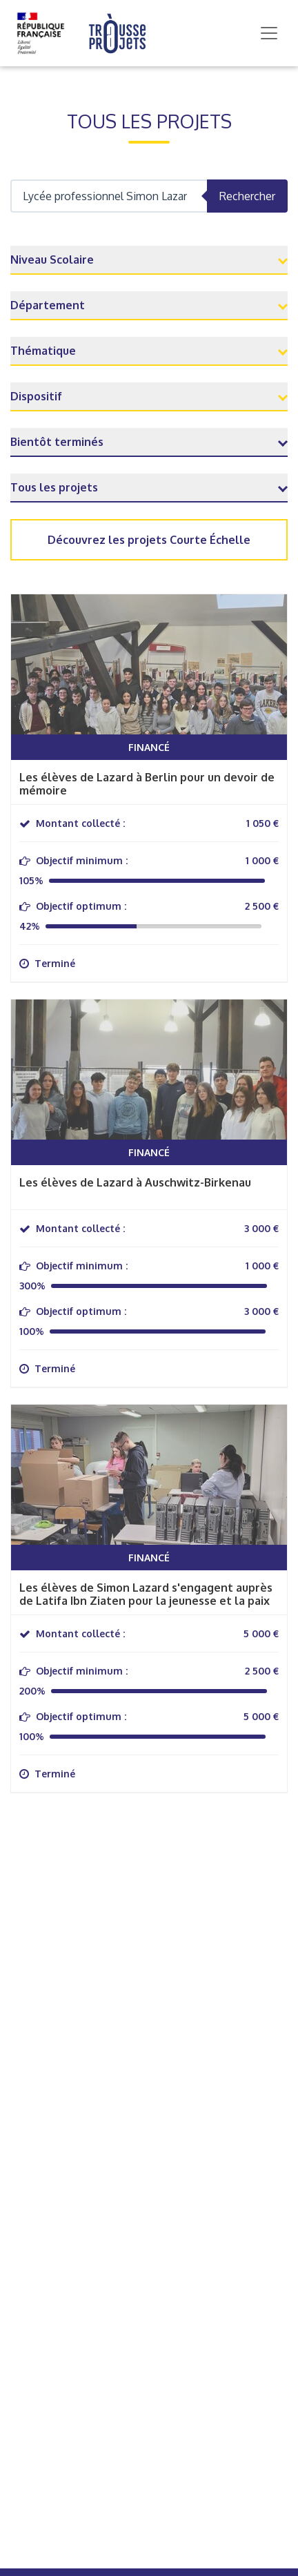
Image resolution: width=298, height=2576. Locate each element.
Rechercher (247, 196)
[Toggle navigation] (269, 33)
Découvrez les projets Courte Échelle (149, 540)
